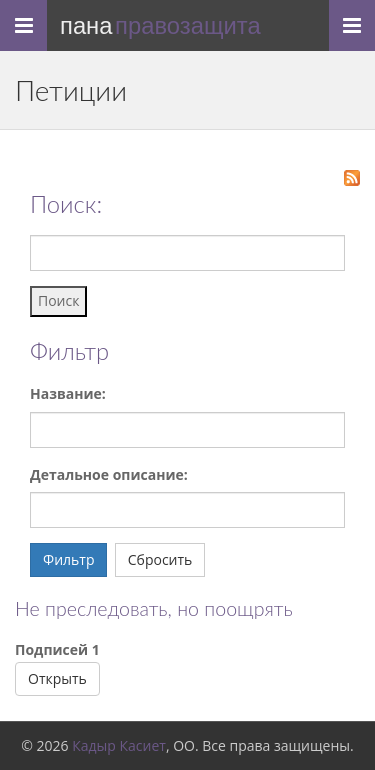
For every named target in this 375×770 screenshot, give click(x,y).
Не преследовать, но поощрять (154, 608)
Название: (68, 393)
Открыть (57, 678)
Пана (160, 25)
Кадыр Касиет (119, 745)
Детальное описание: (109, 474)
